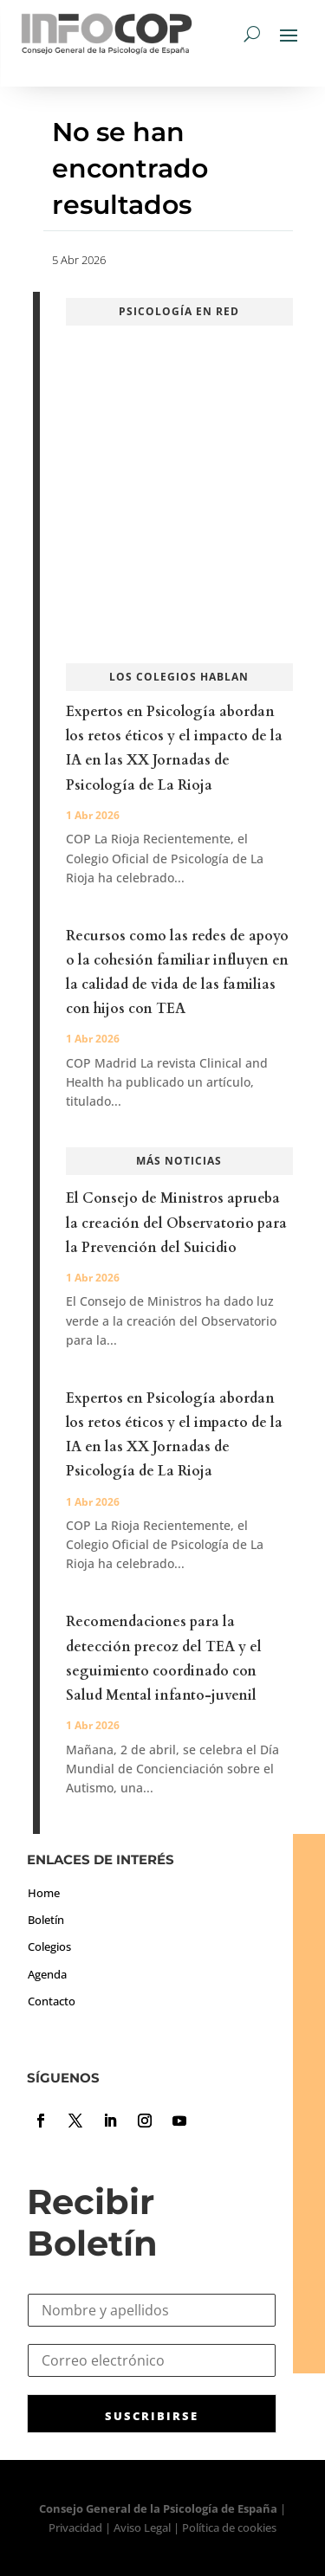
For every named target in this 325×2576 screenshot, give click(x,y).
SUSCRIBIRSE (151, 2416)
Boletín (46, 1919)
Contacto (51, 2001)
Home (44, 1893)
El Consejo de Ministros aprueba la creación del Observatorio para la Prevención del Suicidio (176, 1222)
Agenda (47, 1974)
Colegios (49, 1946)
